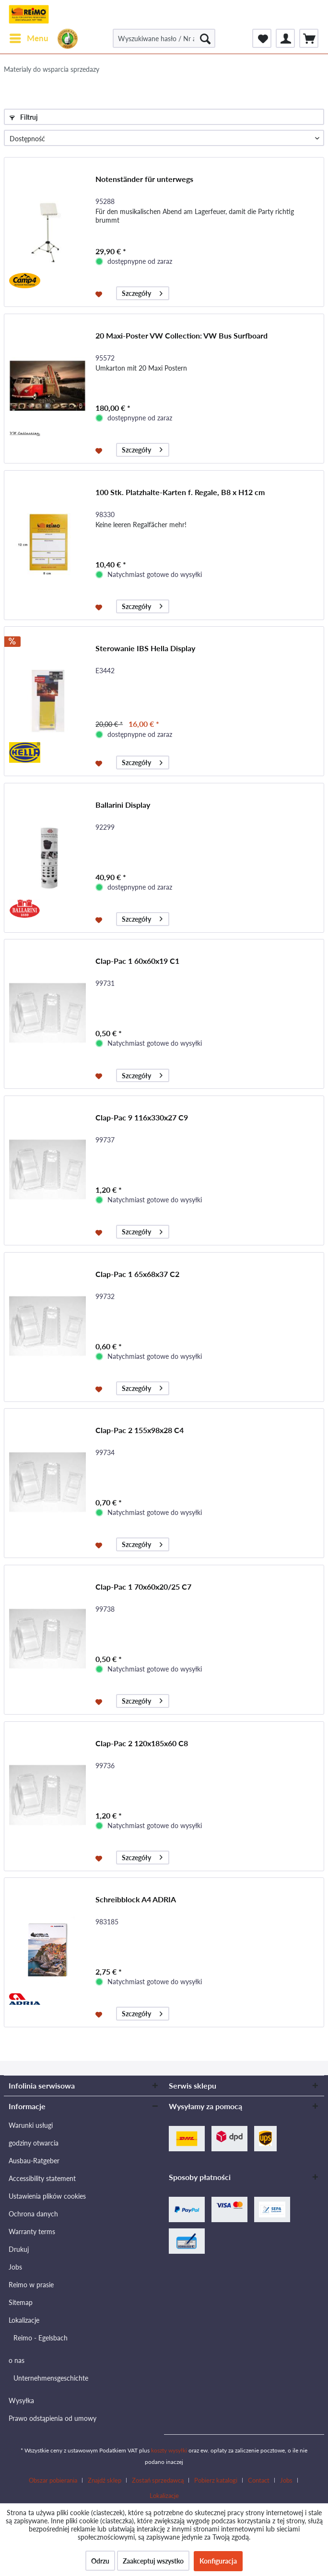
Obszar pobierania (53, 2480)
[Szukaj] (205, 38)
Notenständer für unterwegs (144, 178)
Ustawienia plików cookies (47, 2196)
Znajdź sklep (104, 2480)
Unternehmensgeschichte (50, 2378)
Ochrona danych (33, 2214)
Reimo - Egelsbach (40, 2338)
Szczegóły (142, 291)
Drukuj (19, 2249)
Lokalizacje (24, 2320)
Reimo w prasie (31, 2285)
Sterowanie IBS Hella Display (145, 648)
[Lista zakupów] (261, 38)
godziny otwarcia (34, 2143)
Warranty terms (32, 2231)
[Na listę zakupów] (100, 293)
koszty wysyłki (169, 2450)
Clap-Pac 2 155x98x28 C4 (139, 1430)
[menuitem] (28, 38)
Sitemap (21, 2302)
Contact (258, 2480)
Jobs (15, 2267)
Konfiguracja (218, 2561)
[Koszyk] (308, 38)
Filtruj (24, 117)
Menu (29, 37)
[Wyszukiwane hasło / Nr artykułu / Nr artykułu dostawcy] (164, 38)
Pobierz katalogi (215, 2480)
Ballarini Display (122, 804)
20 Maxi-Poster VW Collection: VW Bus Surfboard (181, 335)
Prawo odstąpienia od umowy (52, 2418)
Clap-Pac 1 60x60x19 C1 (137, 960)
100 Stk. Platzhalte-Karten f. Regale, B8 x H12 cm (180, 492)
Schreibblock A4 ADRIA (135, 1899)
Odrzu (100, 2561)
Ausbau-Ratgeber (34, 2161)
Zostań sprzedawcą (158, 2480)
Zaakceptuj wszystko (153, 2561)
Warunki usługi (31, 2125)
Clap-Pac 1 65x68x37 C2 (137, 1273)
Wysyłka (21, 2400)
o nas (16, 2360)
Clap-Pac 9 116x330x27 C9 (141, 1117)
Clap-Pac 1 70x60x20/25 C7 (143, 1586)
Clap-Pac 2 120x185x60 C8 (141, 1743)
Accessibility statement (42, 2178)
